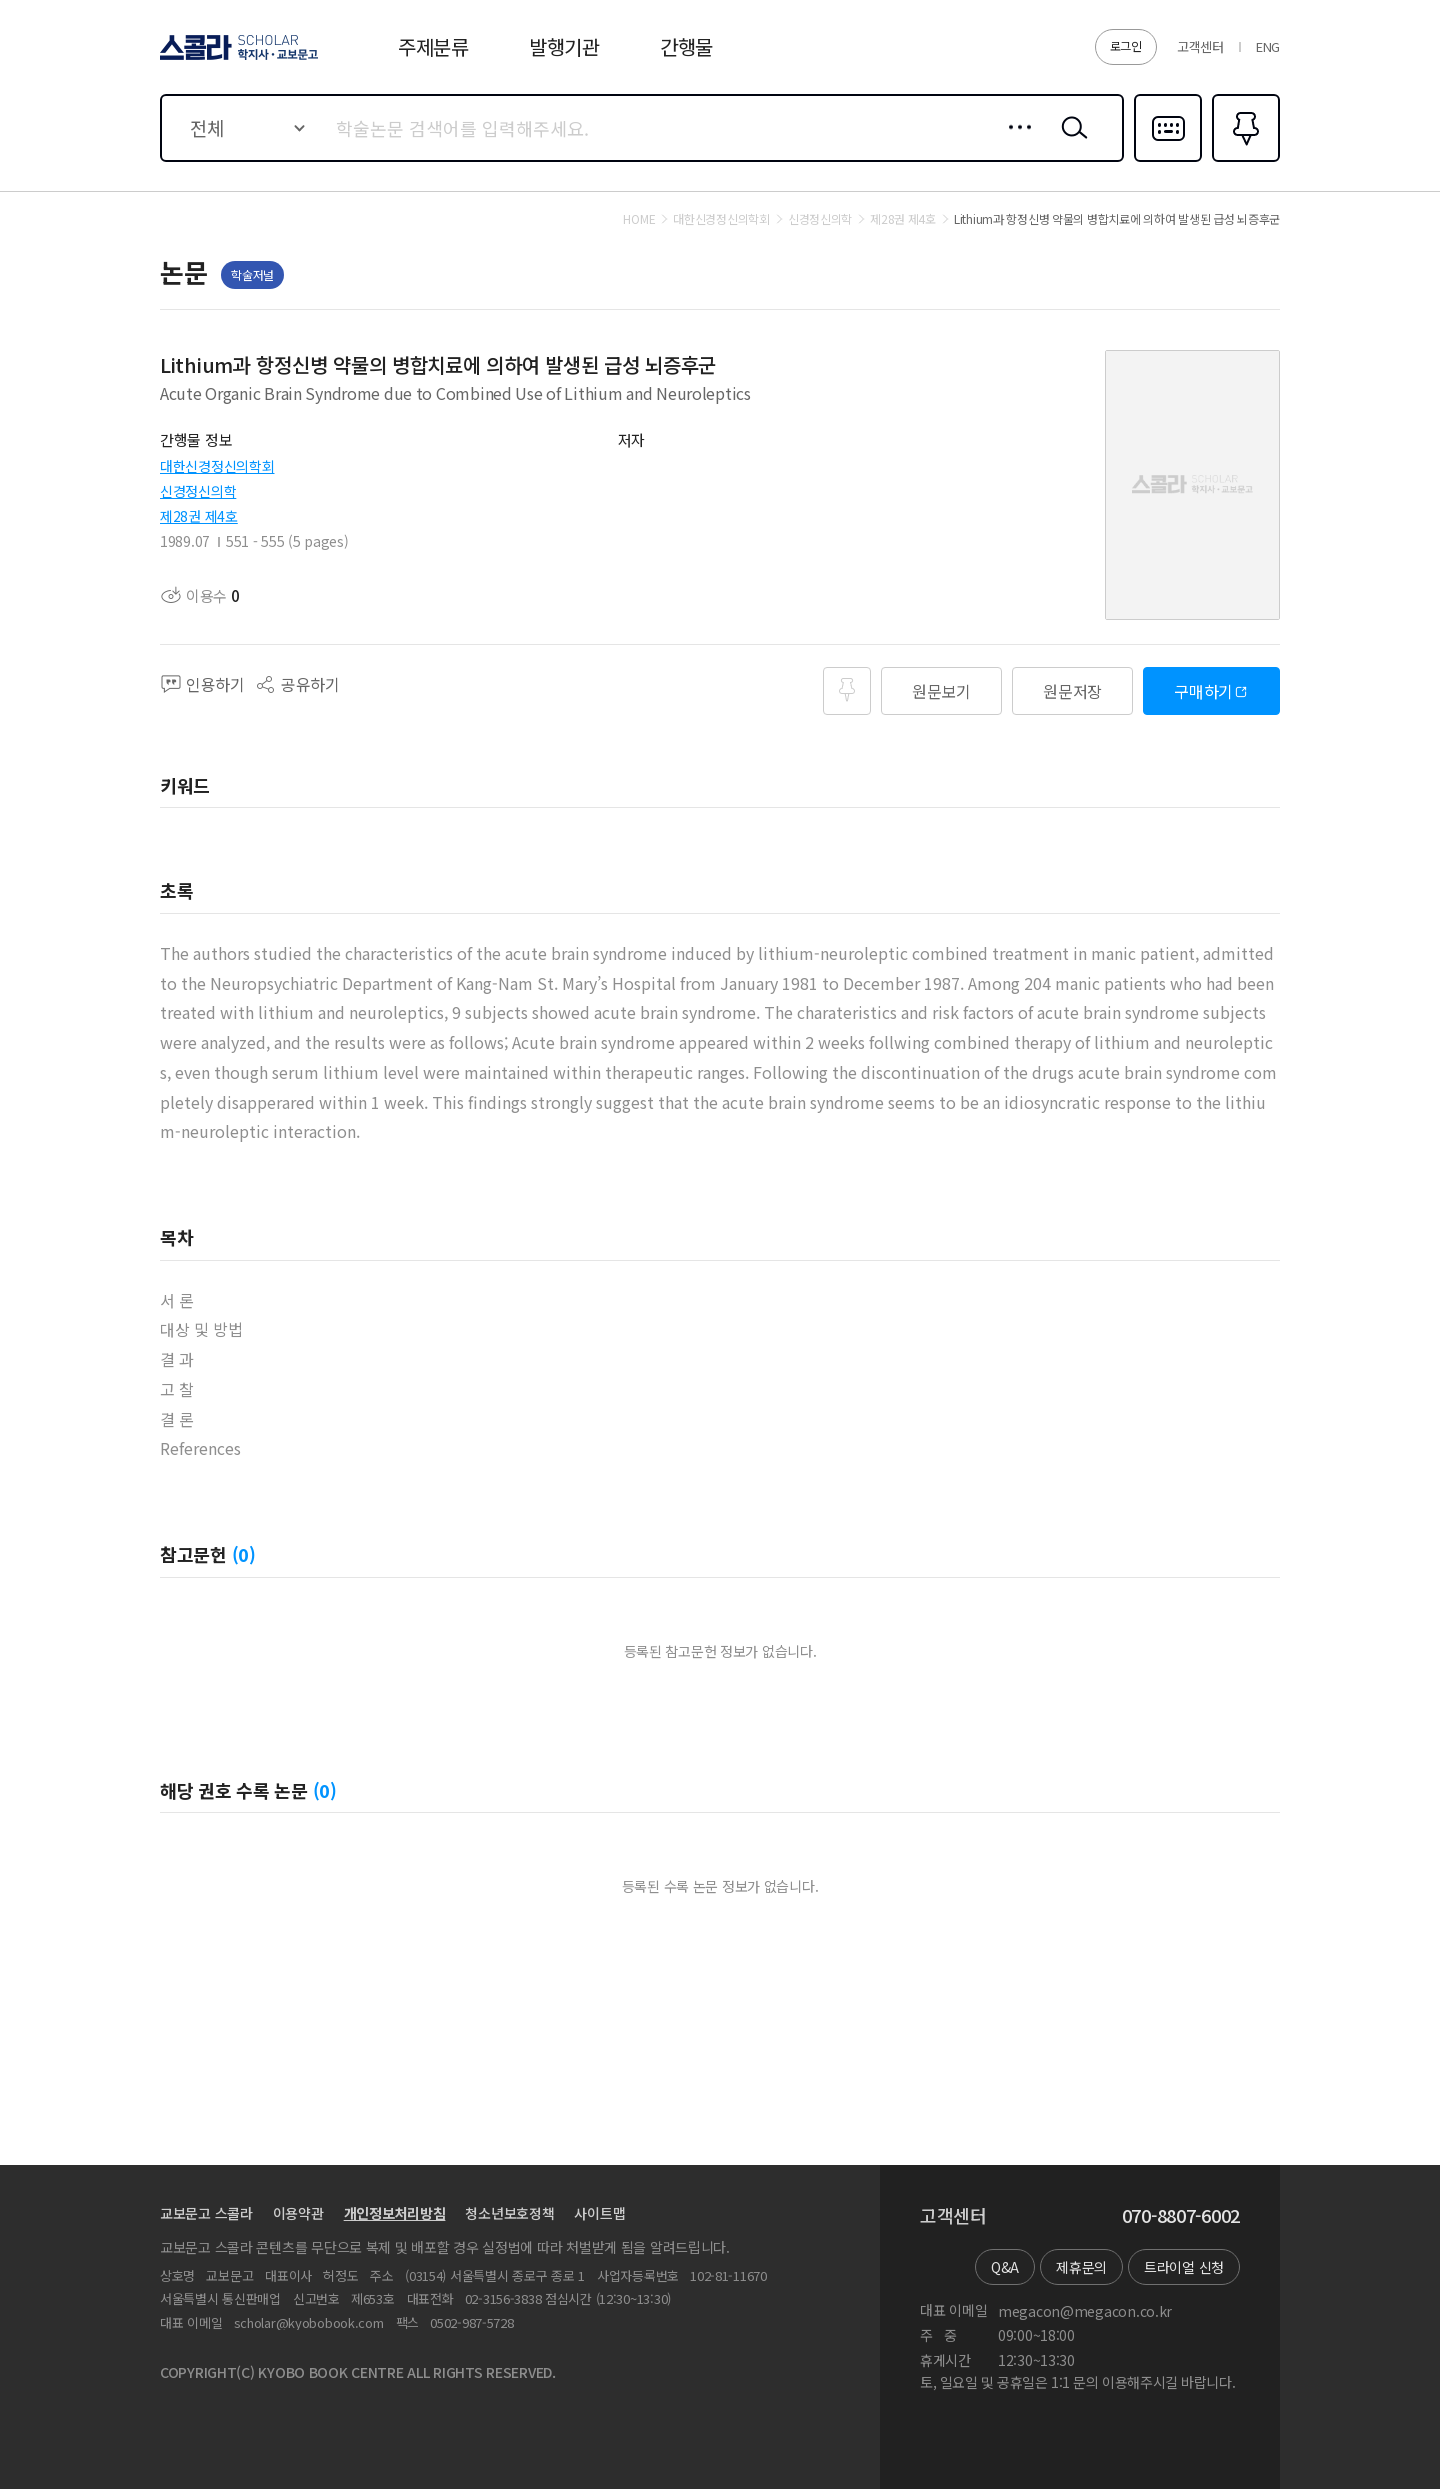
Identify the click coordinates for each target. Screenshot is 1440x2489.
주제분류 (433, 46)
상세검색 (1014, 143)
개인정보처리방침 (395, 2213)
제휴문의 (1081, 2267)
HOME (639, 219)
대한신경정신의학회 (217, 466)
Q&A (1005, 2267)
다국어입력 (1168, 160)
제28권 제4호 (199, 516)
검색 (1070, 143)
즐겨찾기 (1243, 160)
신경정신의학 (198, 491)
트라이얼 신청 (1184, 2267)
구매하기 (1203, 691)
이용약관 (298, 2213)
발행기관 (564, 46)
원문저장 (1072, 691)
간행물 (686, 46)
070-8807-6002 (1181, 2216)
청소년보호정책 (509, 2213)
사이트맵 (599, 2213)
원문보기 (941, 691)
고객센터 (1200, 46)
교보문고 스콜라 (206, 2213)
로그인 (1126, 45)
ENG (1268, 46)
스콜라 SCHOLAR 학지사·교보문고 (236, 59)
